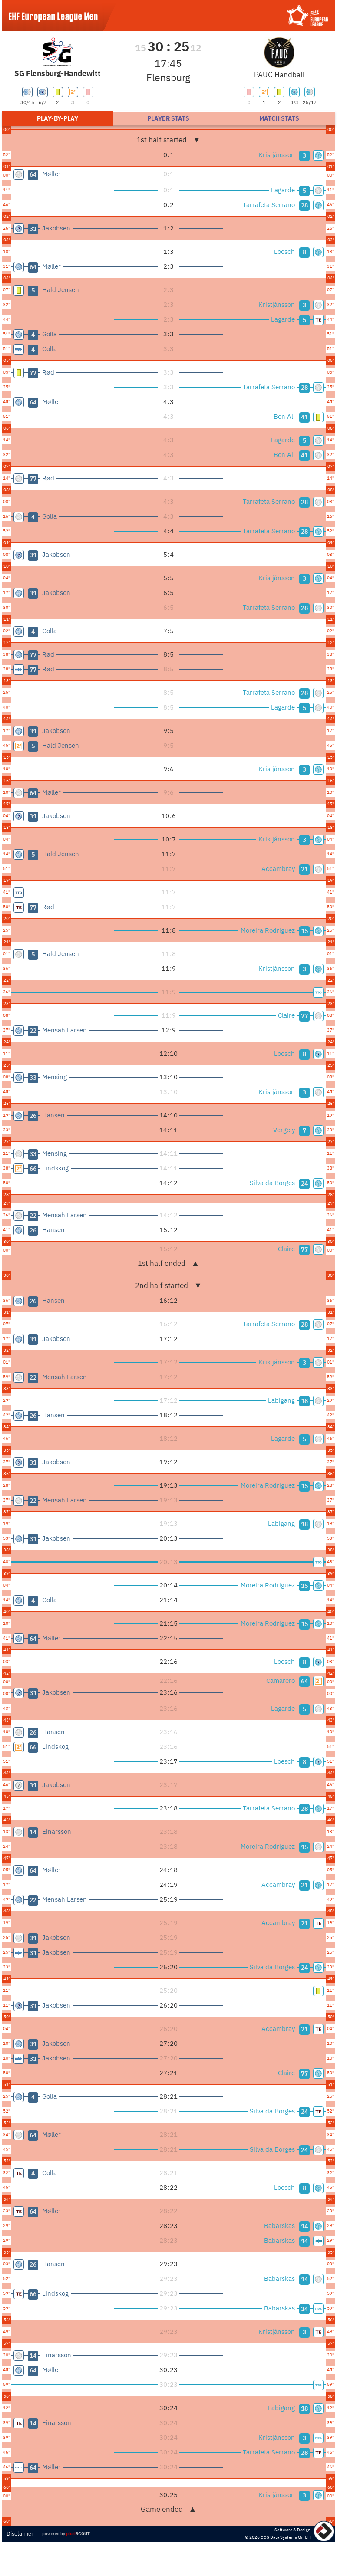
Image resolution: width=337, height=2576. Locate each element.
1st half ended (168, 1263)
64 (304, 1681)
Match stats (279, 118)
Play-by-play (57, 118)
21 (304, 869)
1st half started (168, 140)
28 (304, 205)
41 (304, 417)
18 (304, 1401)
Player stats (168, 118)
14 (304, 2226)
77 (304, 1016)
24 (304, 1183)
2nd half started (168, 1285)
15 (304, 931)
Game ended (169, 2509)
